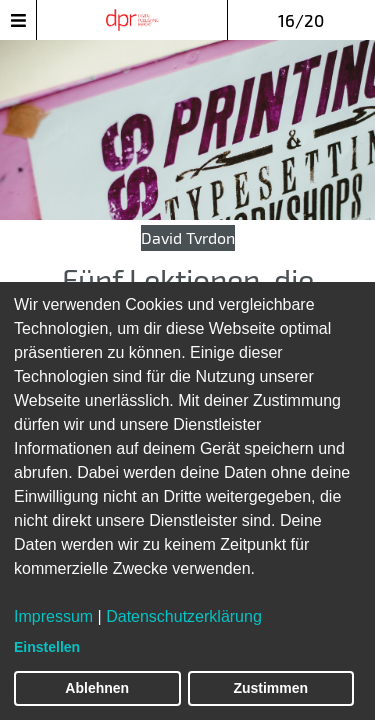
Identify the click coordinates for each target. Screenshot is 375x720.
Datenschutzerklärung (184, 616)
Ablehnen (97, 688)
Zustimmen (270, 688)
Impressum (53, 616)
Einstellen (47, 647)
